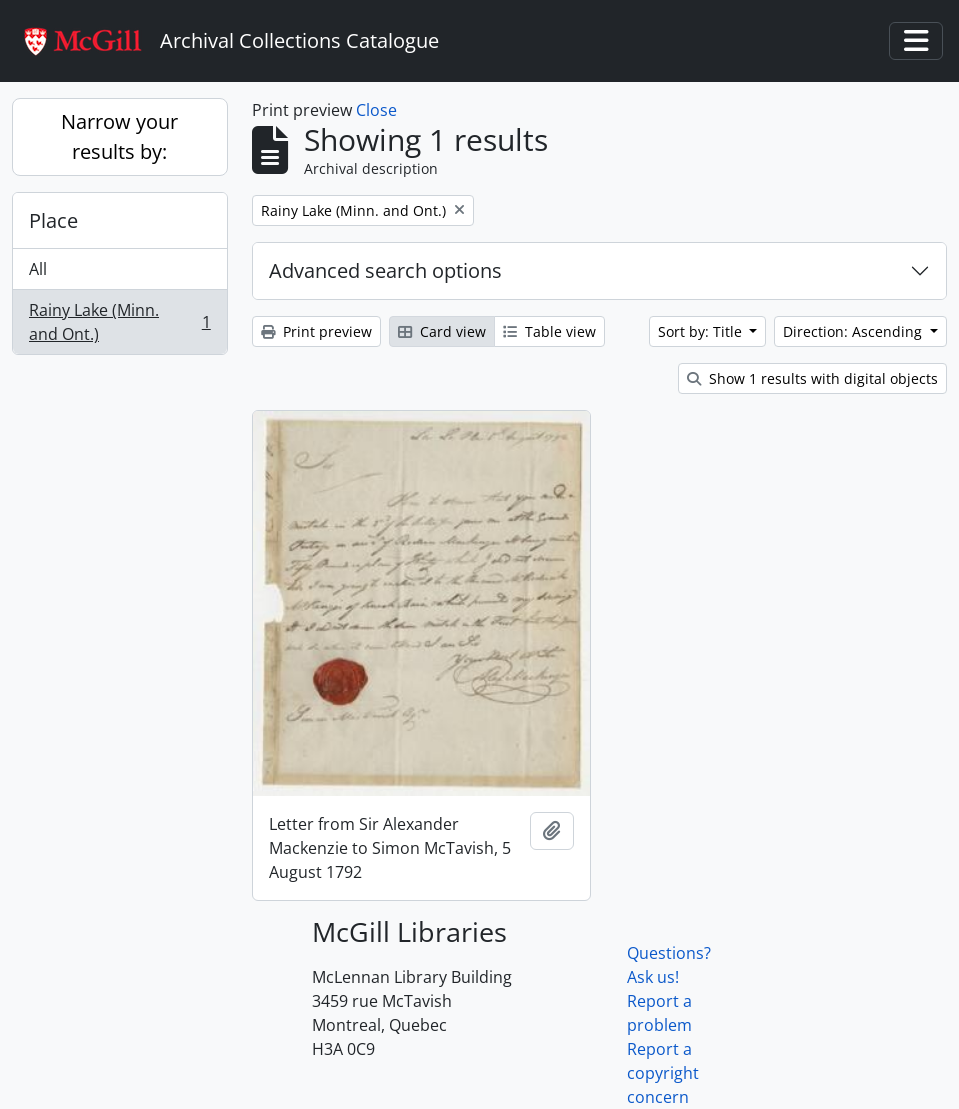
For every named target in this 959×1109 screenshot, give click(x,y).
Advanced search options (385, 270)
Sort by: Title (702, 331)
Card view (442, 331)
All (38, 269)
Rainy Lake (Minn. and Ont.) (119, 322)
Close (376, 110)
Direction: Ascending (854, 331)
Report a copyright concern (663, 1073)
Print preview (316, 331)
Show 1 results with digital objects (812, 378)
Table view (549, 331)
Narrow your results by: (119, 136)
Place (53, 220)
